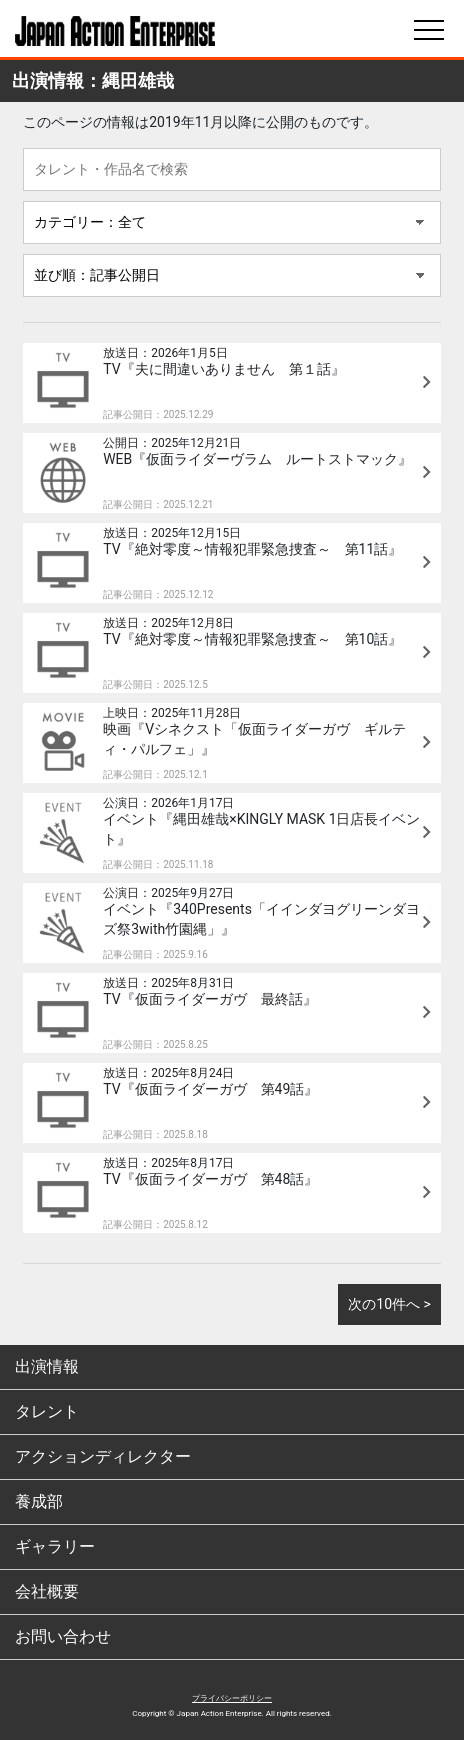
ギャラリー (55, 1546)
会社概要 (47, 1591)
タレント (47, 1411)
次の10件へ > (389, 1304)
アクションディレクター (103, 1456)
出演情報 (47, 1366)
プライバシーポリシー (232, 1698)
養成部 (39, 1501)
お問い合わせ (63, 1636)
